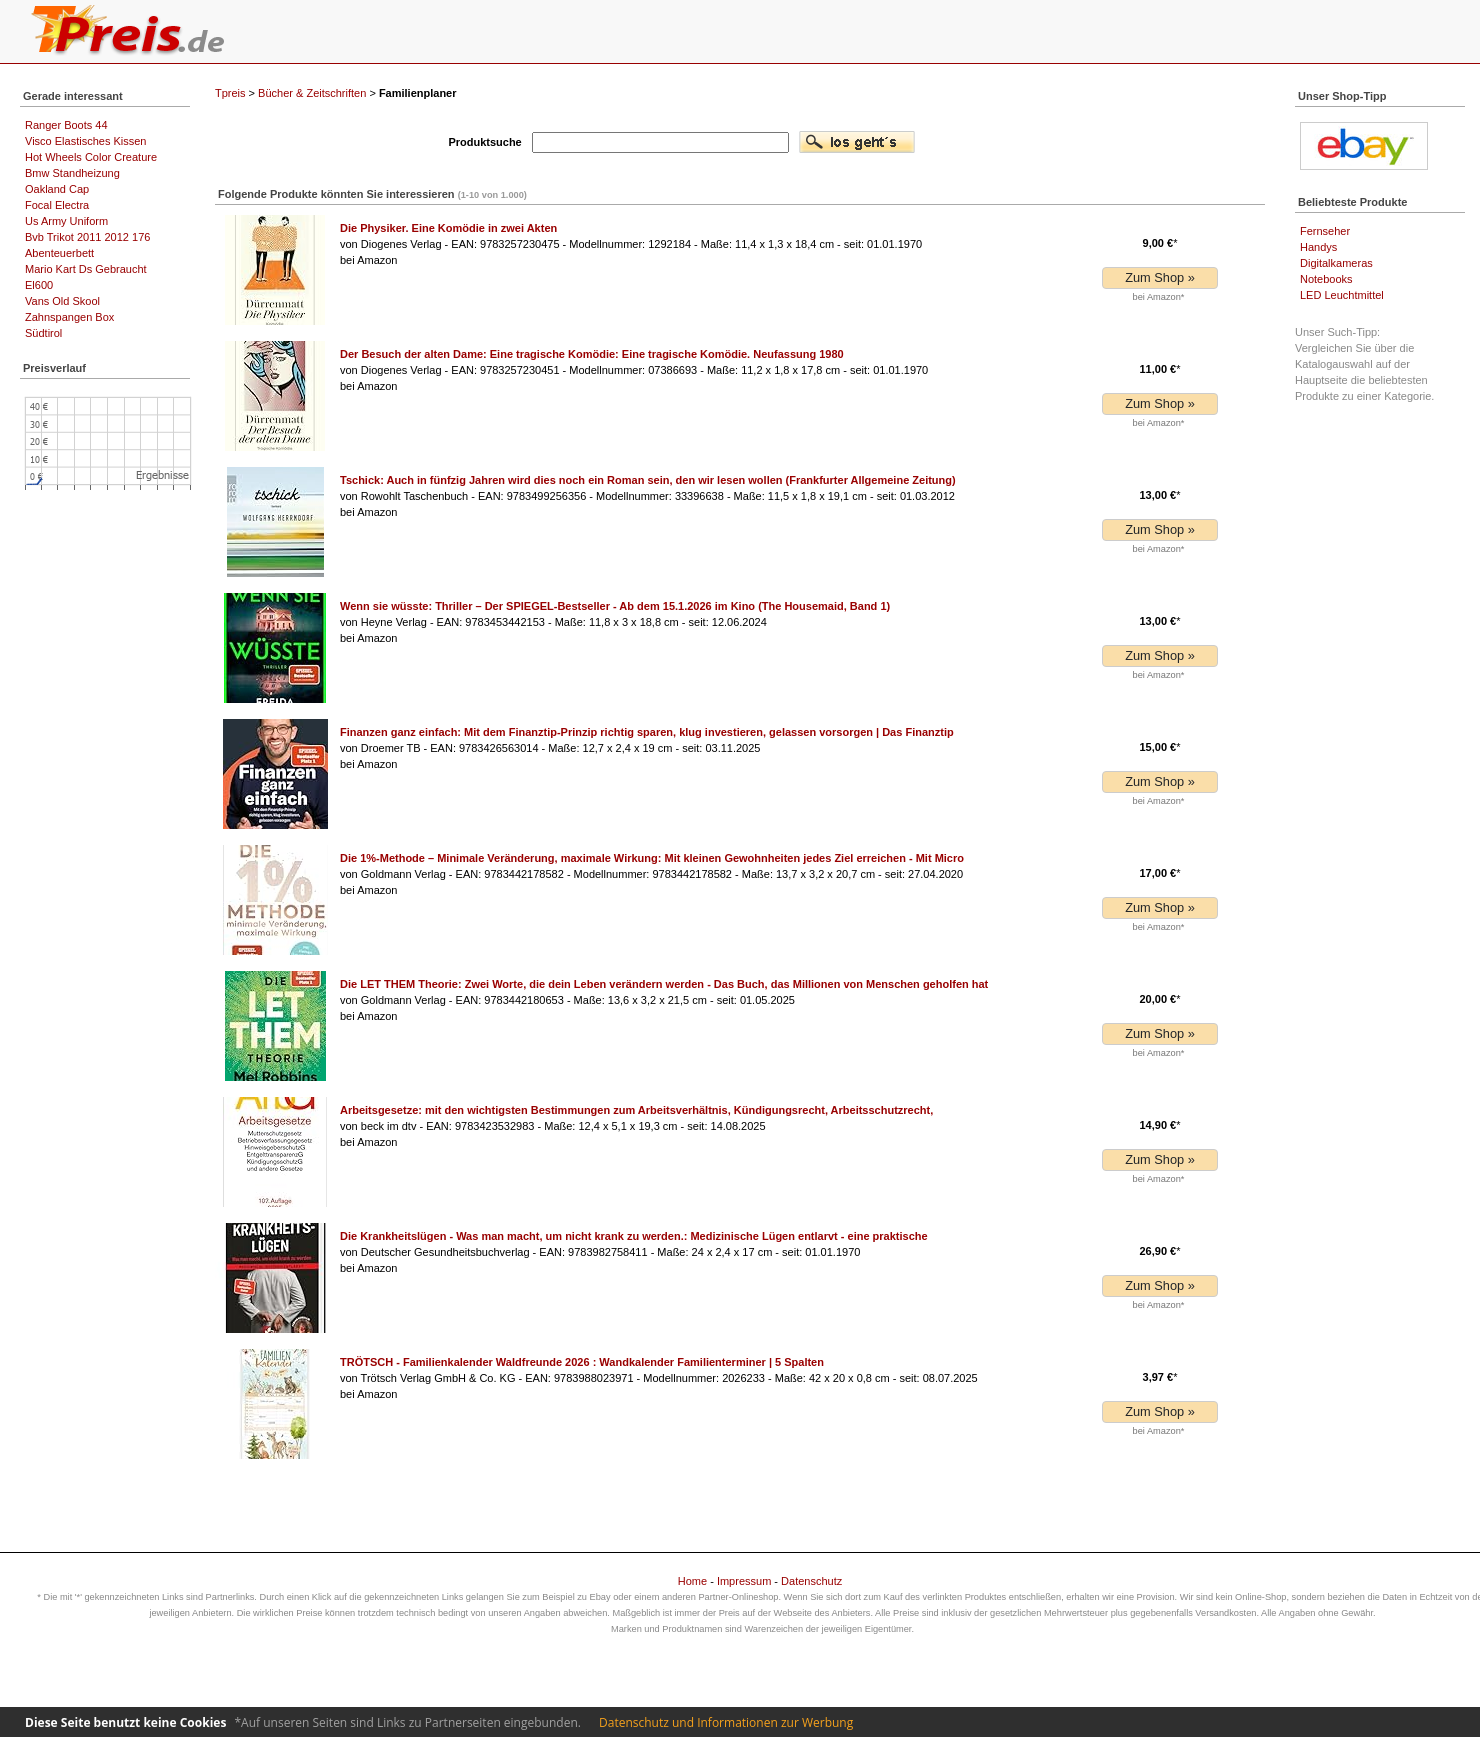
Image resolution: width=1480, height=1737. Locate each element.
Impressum (744, 1581)
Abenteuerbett (59, 253)
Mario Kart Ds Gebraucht (86, 269)
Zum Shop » (1160, 277)
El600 (39, 285)
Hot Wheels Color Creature (91, 157)
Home (692, 1581)
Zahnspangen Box (69, 317)
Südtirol (43, 333)
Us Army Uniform (66, 221)
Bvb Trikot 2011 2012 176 (87, 237)
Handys (1318, 247)
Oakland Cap (57, 189)
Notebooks (1326, 279)
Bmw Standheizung (72, 173)
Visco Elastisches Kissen (85, 141)
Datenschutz (811, 1581)
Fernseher (1325, 231)
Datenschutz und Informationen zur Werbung (726, 1722)
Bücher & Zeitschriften (312, 93)
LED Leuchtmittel (1342, 295)
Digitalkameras (1336, 263)
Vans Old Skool (62, 301)
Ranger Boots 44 (66, 125)
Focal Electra (57, 205)
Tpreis (230, 93)
